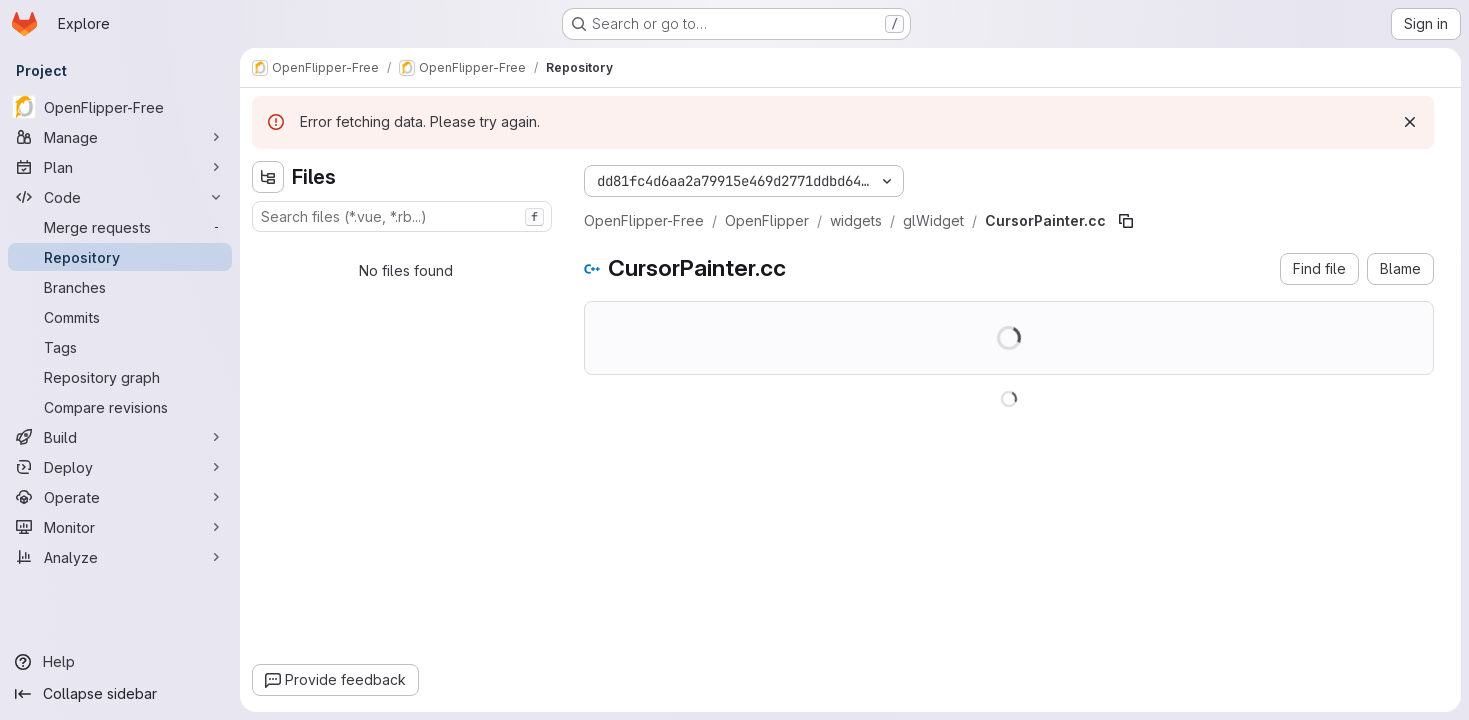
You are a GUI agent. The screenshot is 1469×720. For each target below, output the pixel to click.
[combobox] (402, 216)
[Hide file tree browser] (268, 177)
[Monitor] (120, 527)
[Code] (120, 197)
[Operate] (120, 497)
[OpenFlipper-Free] (120, 107)
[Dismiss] (1410, 122)
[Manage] (120, 137)
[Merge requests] (120, 227)
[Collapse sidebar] (120, 694)
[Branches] (120, 287)
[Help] (120, 662)
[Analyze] (120, 557)
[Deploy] (120, 467)
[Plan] (120, 167)
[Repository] (120, 257)
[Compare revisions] (120, 407)
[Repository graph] (120, 377)
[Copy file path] (1126, 221)
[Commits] (120, 317)
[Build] (120, 437)
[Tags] (120, 347)
